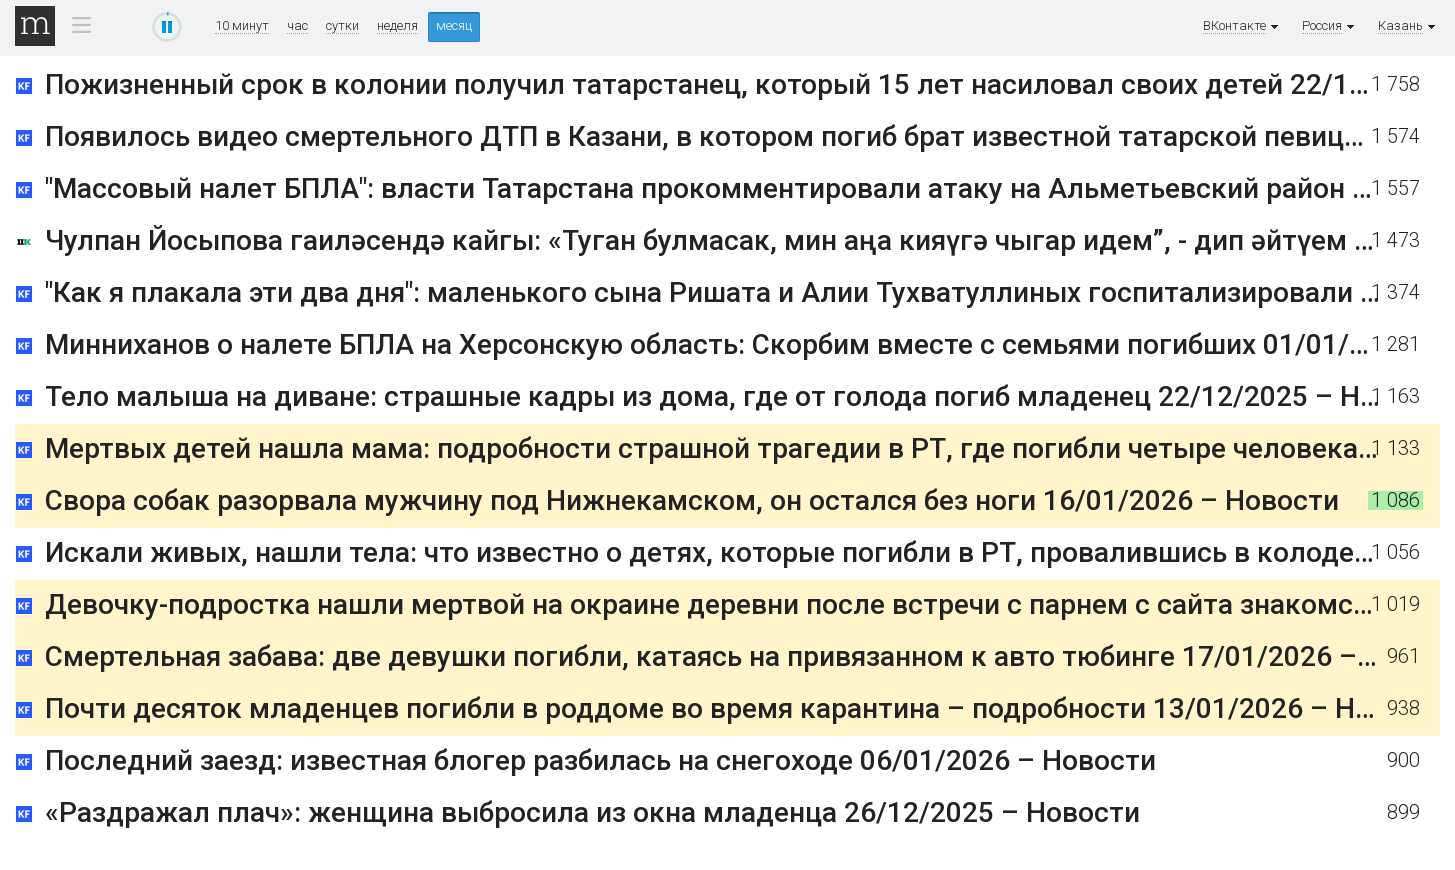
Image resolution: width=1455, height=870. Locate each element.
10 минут (242, 26)
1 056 (1395, 552)
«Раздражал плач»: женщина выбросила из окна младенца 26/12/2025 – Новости (592, 812)
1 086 (1395, 500)
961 (1403, 656)
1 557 (1395, 188)
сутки (342, 26)
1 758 (1395, 84)
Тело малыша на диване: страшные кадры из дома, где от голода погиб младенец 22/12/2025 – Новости (749, 396)
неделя (397, 26)
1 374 (1395, 292)
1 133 (1395, 448)
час (297, 26)
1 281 (1395, 344)
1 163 (1395, 396)
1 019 (1395, 604)
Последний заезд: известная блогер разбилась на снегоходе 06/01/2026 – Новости (600, 760)
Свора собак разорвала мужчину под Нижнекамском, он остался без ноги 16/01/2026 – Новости (692, 500)
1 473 (1395, 240)
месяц (454, 25)
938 (1403, 708)
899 (1403, 812)
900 (1403, 760)
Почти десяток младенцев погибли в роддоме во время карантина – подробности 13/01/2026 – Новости (747, 708)
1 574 (1395, 136)
